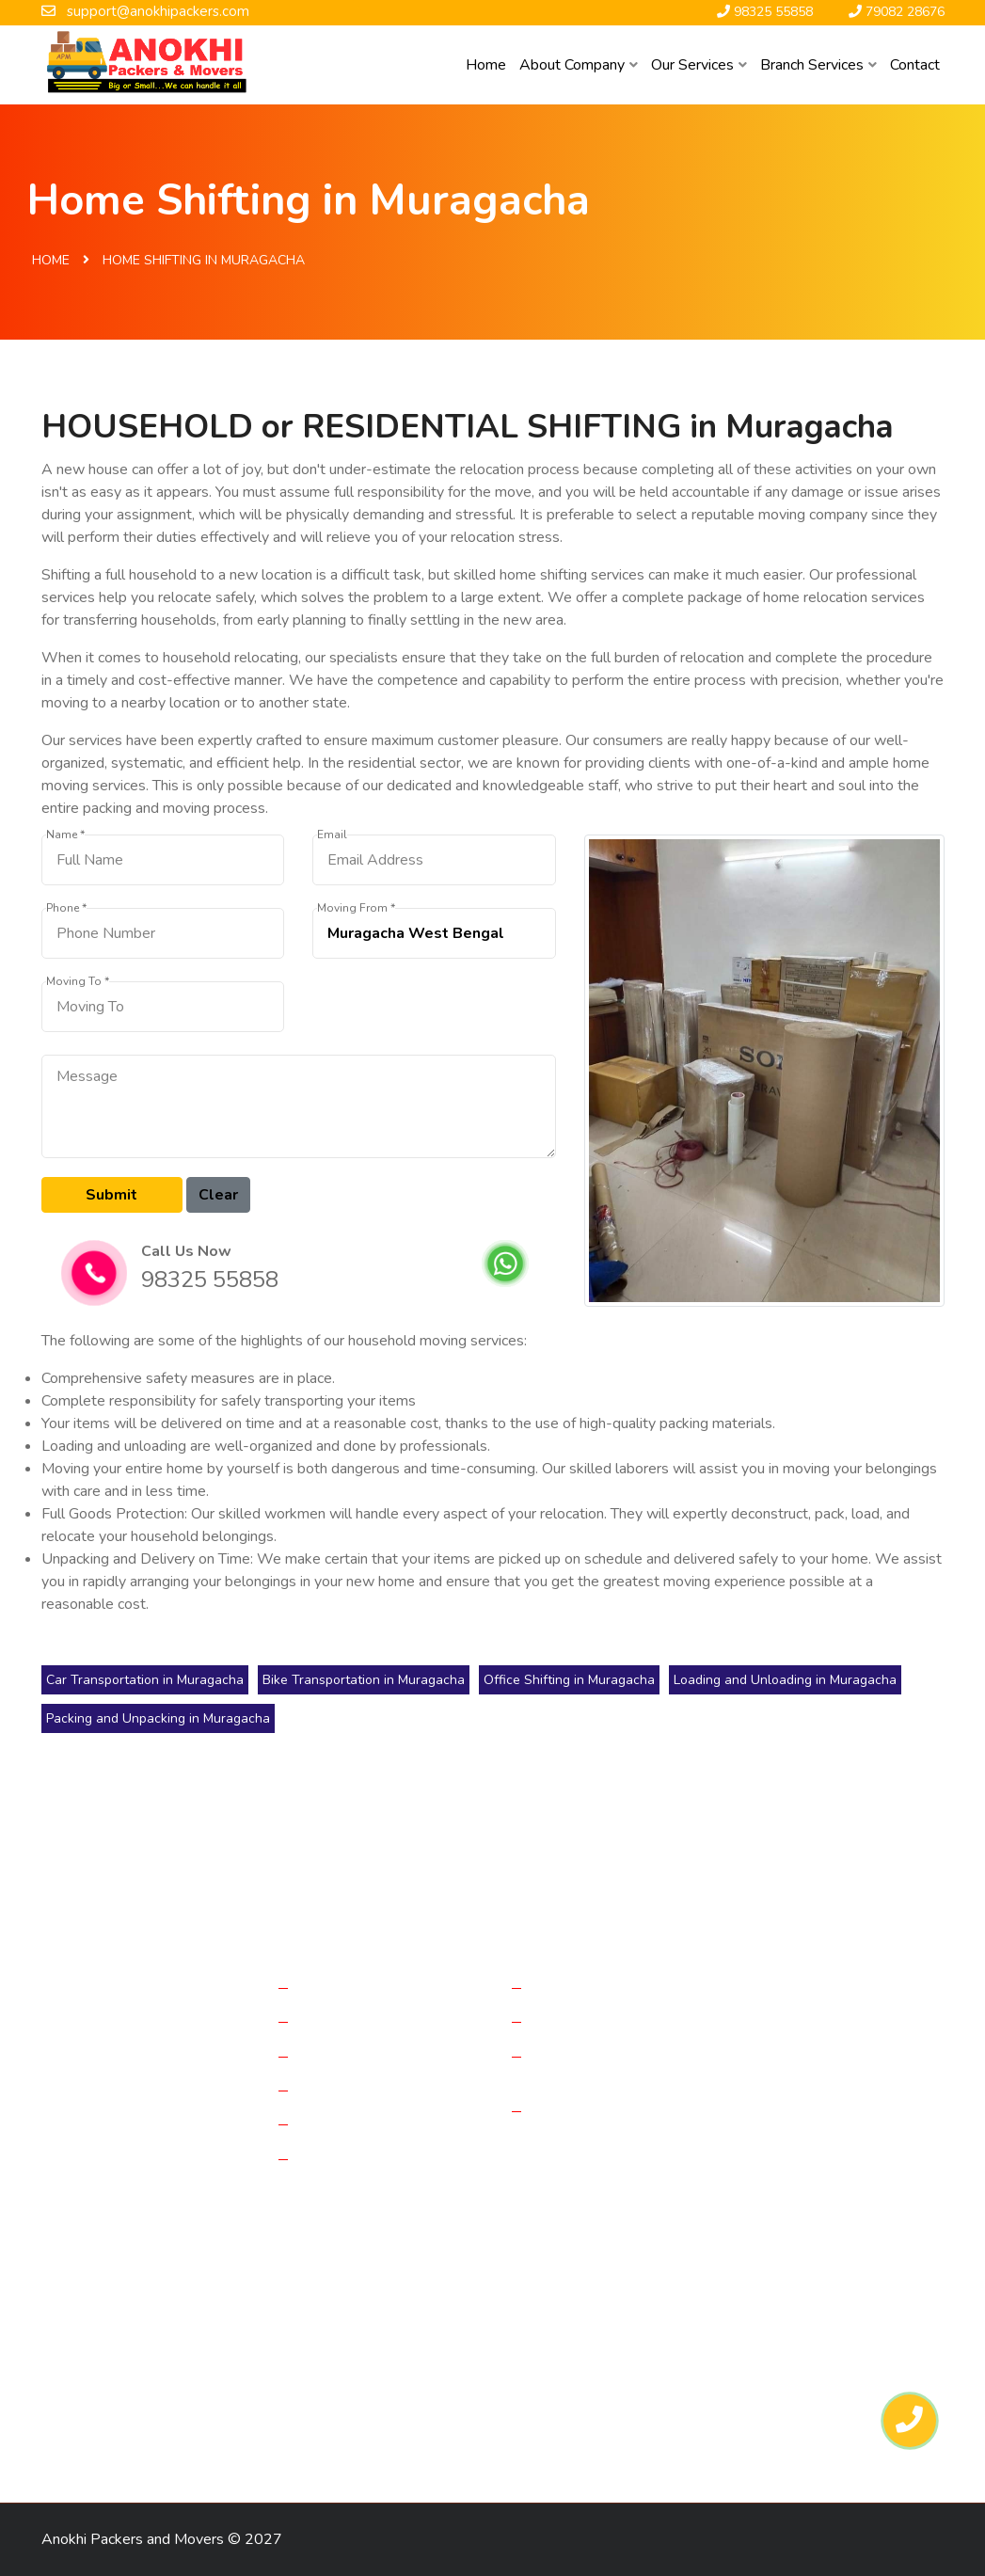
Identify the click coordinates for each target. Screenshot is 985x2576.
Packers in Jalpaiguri (770, 2299)
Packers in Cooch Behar (672, 2365)
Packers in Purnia (102, 2299)
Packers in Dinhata (523, 2332)
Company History (591, 1987)
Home (486, 65)
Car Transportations (365, 2055)
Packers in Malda (505, 2299)
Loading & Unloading (369, 2123)
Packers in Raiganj (633, 2299)
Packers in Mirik (504, 2398)
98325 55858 (209, 1279)
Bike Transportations (369, 2089)
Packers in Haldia (243, 2332)
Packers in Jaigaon (524, 2365)
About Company (578, 65)
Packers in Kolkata (377, 2299)
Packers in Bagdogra (237, 2299)
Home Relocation (359, 1987)
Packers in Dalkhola (110, 2332)
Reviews (564, 2021)
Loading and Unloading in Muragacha (785, 1680)
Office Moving (347, 2021)
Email (332, 835)
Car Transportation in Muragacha (145, 1680)
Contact (915, 65)
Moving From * (356, 908)
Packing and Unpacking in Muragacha (158, 1718)
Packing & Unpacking (370, 2158)
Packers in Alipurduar (255, 2365)
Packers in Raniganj (377, 2398)
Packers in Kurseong (263, 2431)
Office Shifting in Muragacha (569, 1680)
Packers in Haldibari (799, 2332)
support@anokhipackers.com (837, 2123)
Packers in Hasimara (783, 2398)
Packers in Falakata (659, 2332)
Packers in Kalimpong (636, 2398)
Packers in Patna (246, 2398)
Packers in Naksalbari (115, 2431)
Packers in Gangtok (824, 2365)
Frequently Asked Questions (594, 2066)
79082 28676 (825, 2168)
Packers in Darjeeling (381, 2332)
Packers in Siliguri (394, 2365)
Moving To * (77, 982)
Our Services (699, 65)
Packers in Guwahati (112, 2398)
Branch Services (818, 65)
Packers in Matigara (109, 2365)
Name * (65, 835)
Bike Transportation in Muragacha (363, 1680)
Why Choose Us (589, 2110)
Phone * (66, 908)
